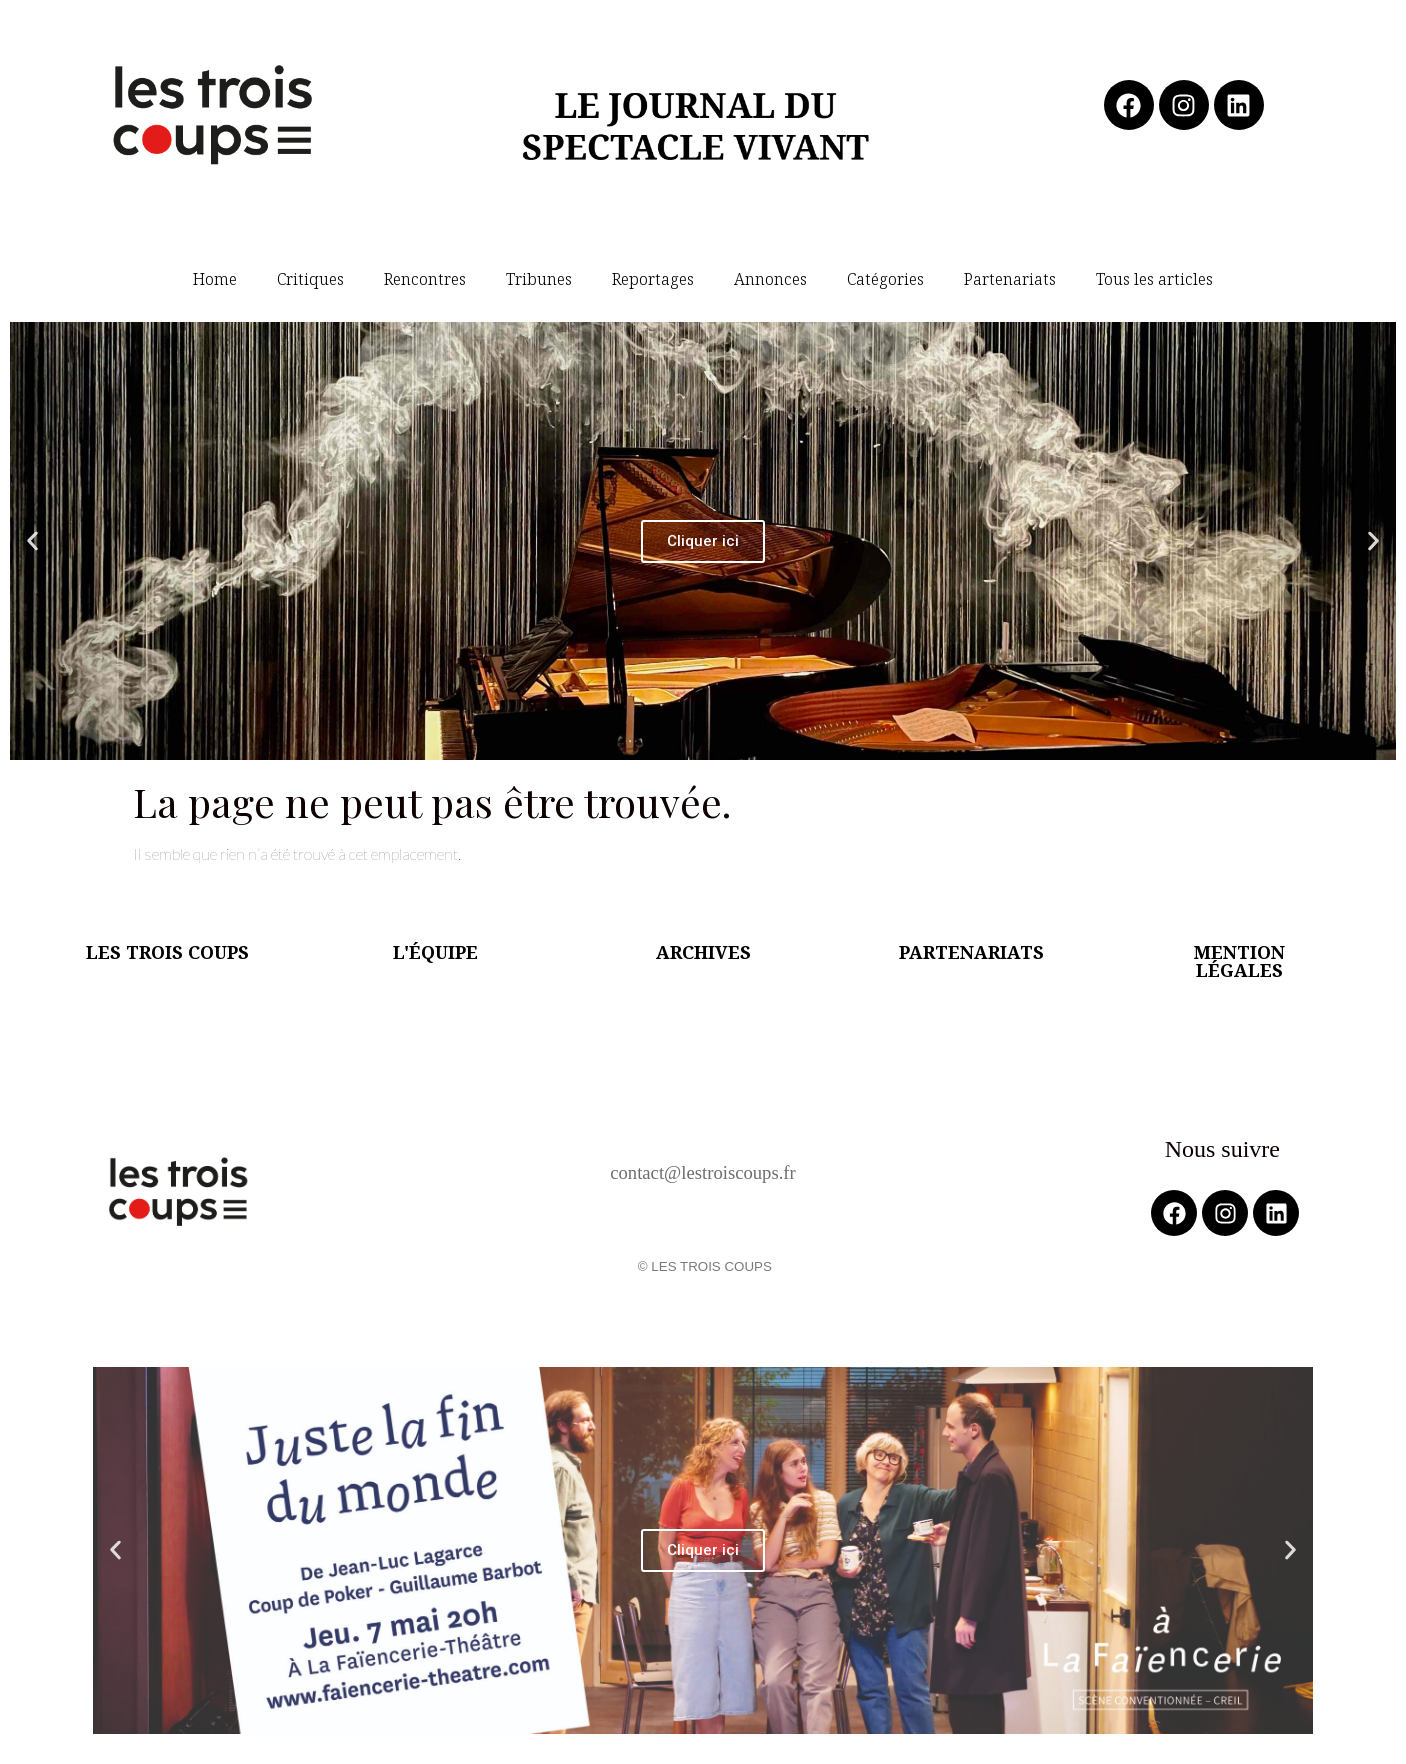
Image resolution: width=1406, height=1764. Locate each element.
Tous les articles (1154, 279)
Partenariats (1010, 279)
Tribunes (539, 279)
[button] (32, 541)
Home (215, 279)
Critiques (310, 279)
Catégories (885, 279)
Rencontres (425, 279)
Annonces (770, 279)
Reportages (653, 279)
